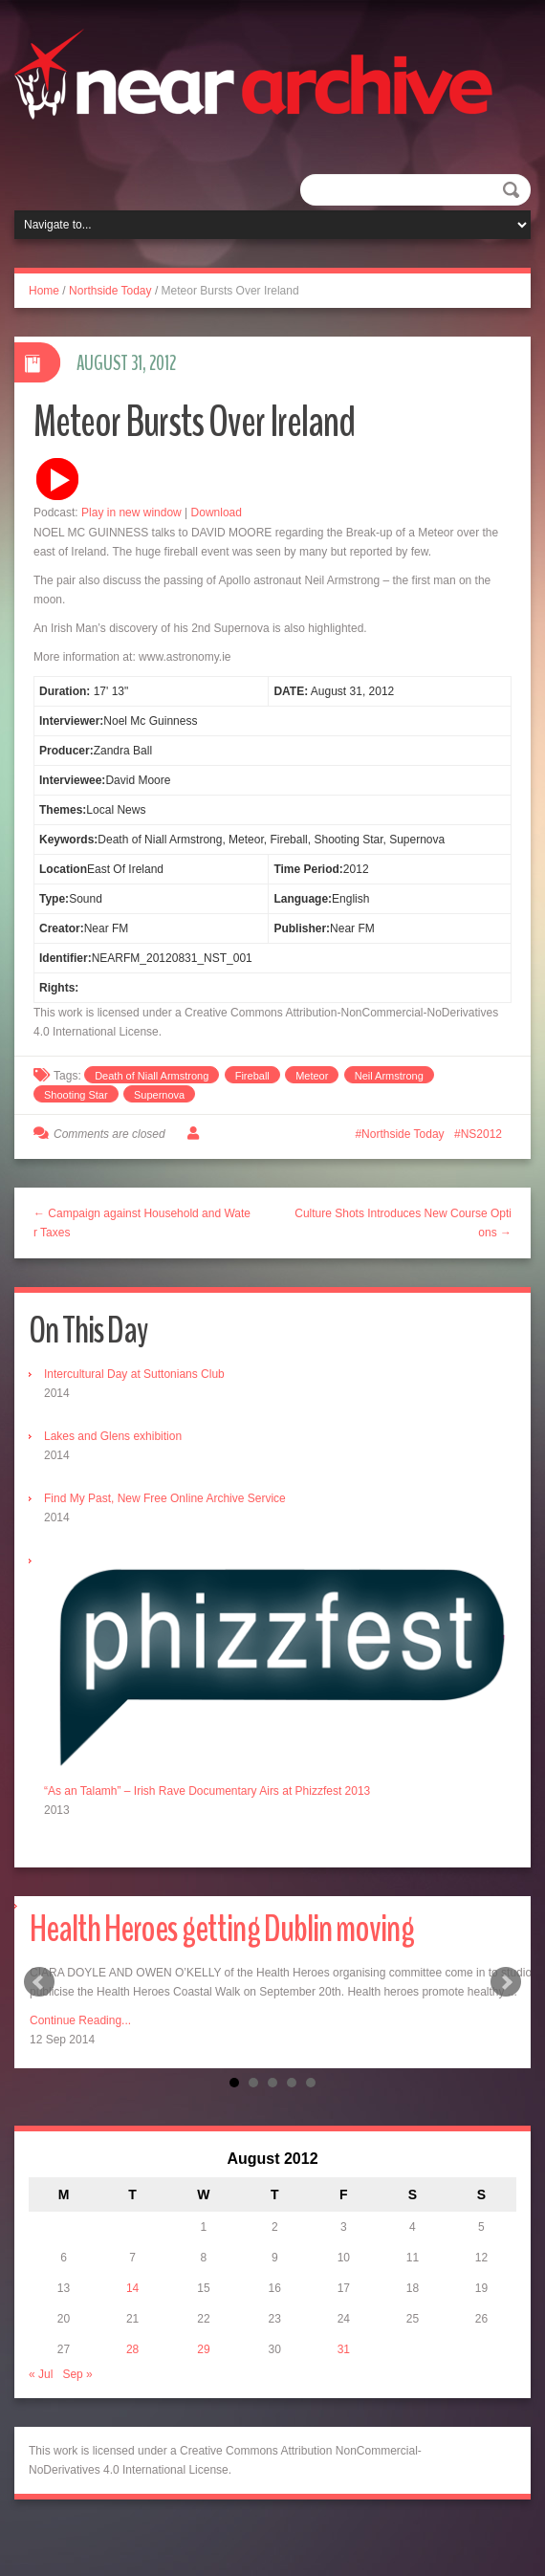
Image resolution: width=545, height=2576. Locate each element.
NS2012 (481, 1134)
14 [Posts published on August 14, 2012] (132, 2288)
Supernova (159, 1095)
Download (216, 512)
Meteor (311, 1075)
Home (44, 290)
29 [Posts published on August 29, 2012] (203, 2349)
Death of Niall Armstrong (151, 1075)
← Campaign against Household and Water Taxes (142, 1223)
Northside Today (110, 290)
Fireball (252, 1075)
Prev (39, 1982)
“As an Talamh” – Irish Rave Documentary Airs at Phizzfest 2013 (207, 1791)
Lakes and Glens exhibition (113, 1436)
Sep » (77, 2374)
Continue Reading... (80, 2020)
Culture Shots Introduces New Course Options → (403, 1223)
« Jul (41, 2374)
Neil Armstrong (389, 1075)
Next (505, 1982)
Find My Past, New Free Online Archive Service (165, 1498)
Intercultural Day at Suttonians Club (134, 1374)
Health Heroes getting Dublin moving (222, 1929)
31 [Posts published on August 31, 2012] (344, 2349)
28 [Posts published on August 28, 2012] (132, 2349)
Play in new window (131, 512)
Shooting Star (76, 1095)
